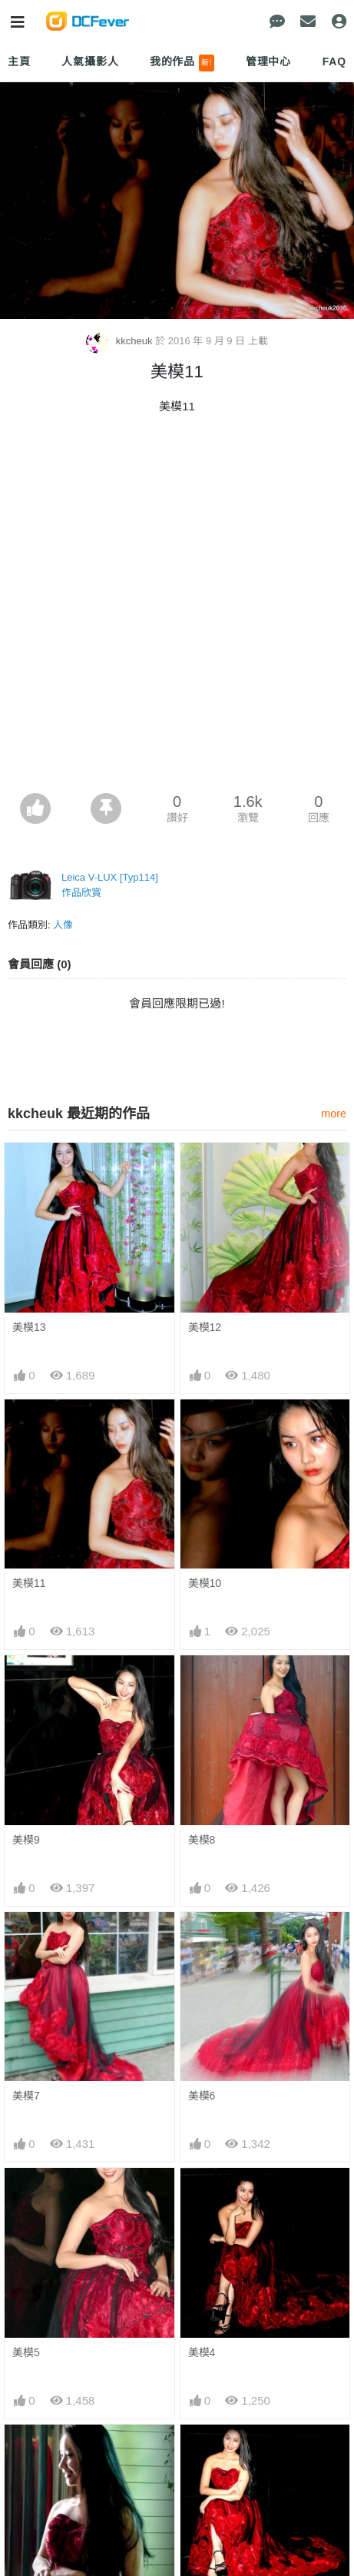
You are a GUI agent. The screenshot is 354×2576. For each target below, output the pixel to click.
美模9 (26, 1840)
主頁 (19, 61)
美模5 (26, 2352)
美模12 (205, 1327)
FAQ (334, 61)
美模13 (29, 1327)
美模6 (202, 2096)
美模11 (29, 1584)
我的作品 (182, 63)
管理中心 (268, 61)
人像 (63, 925)
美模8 (202, 1840)
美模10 (205, 1584)
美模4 (202, 2352)
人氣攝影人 (89, 61)
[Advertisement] (177, 608)
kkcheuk (120, 341)
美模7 (26, 2096)
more (333, 1114)
